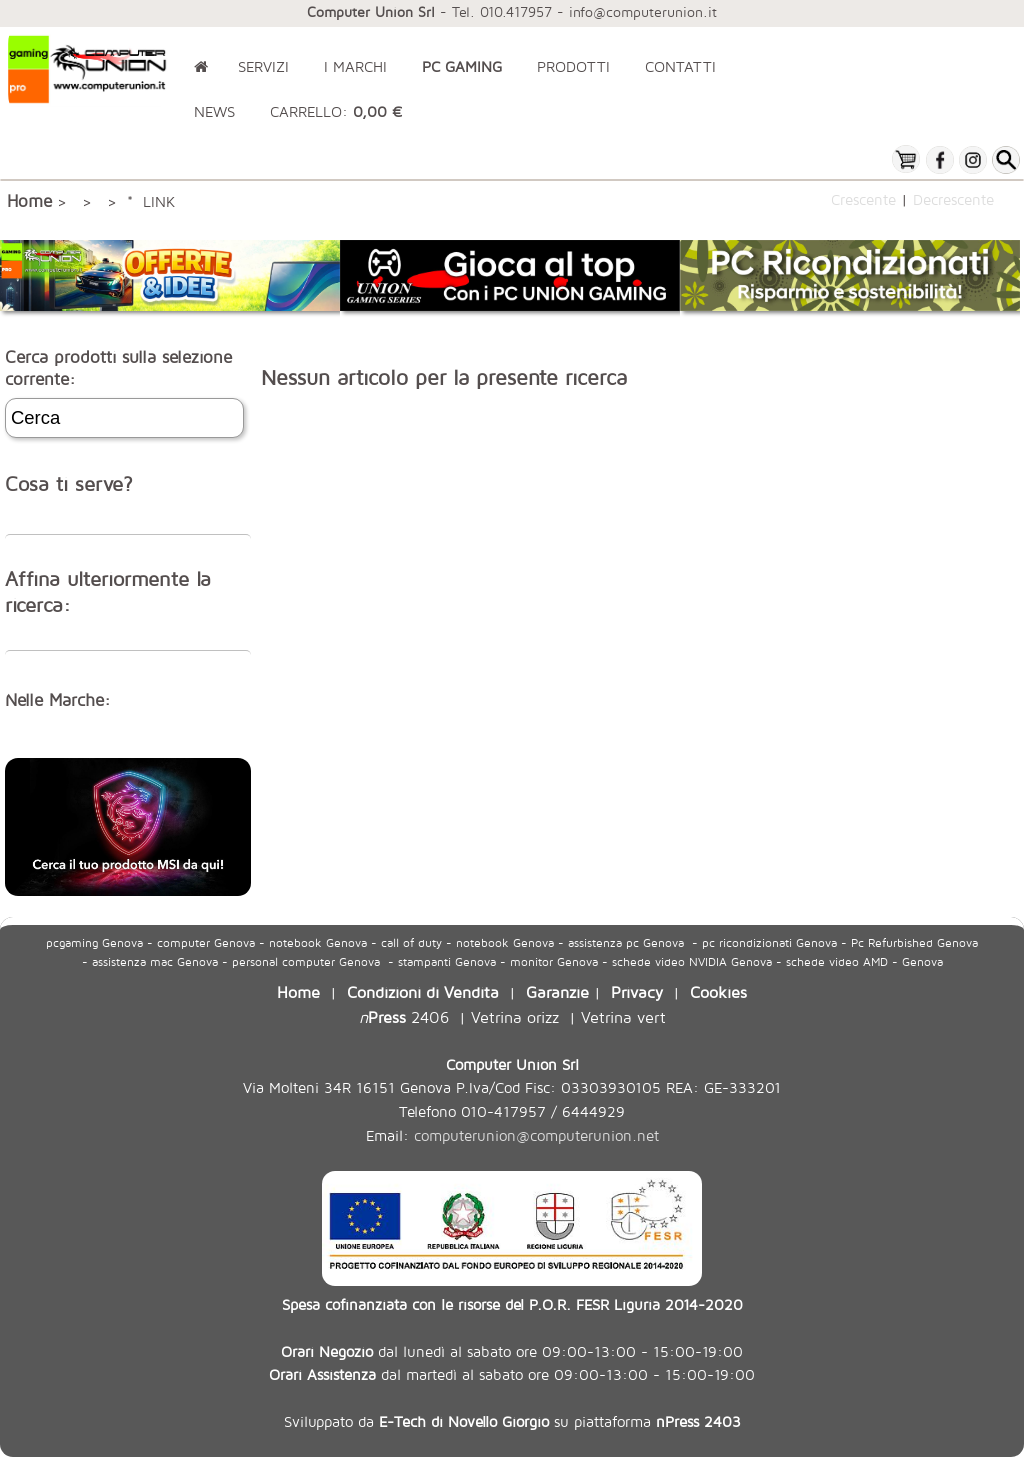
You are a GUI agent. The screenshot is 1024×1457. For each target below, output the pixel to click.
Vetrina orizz (515, 1016)
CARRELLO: (336, 111)
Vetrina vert (623, 1016)
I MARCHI (355, 66)
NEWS (214, 111)
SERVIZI (263, 66)
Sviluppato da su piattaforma (512, 1421)
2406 (404, 1016)
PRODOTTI (573, 66)
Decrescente (953, 199)
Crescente (863, 199)
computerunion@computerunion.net (536, 1135)
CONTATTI (680, 66)
